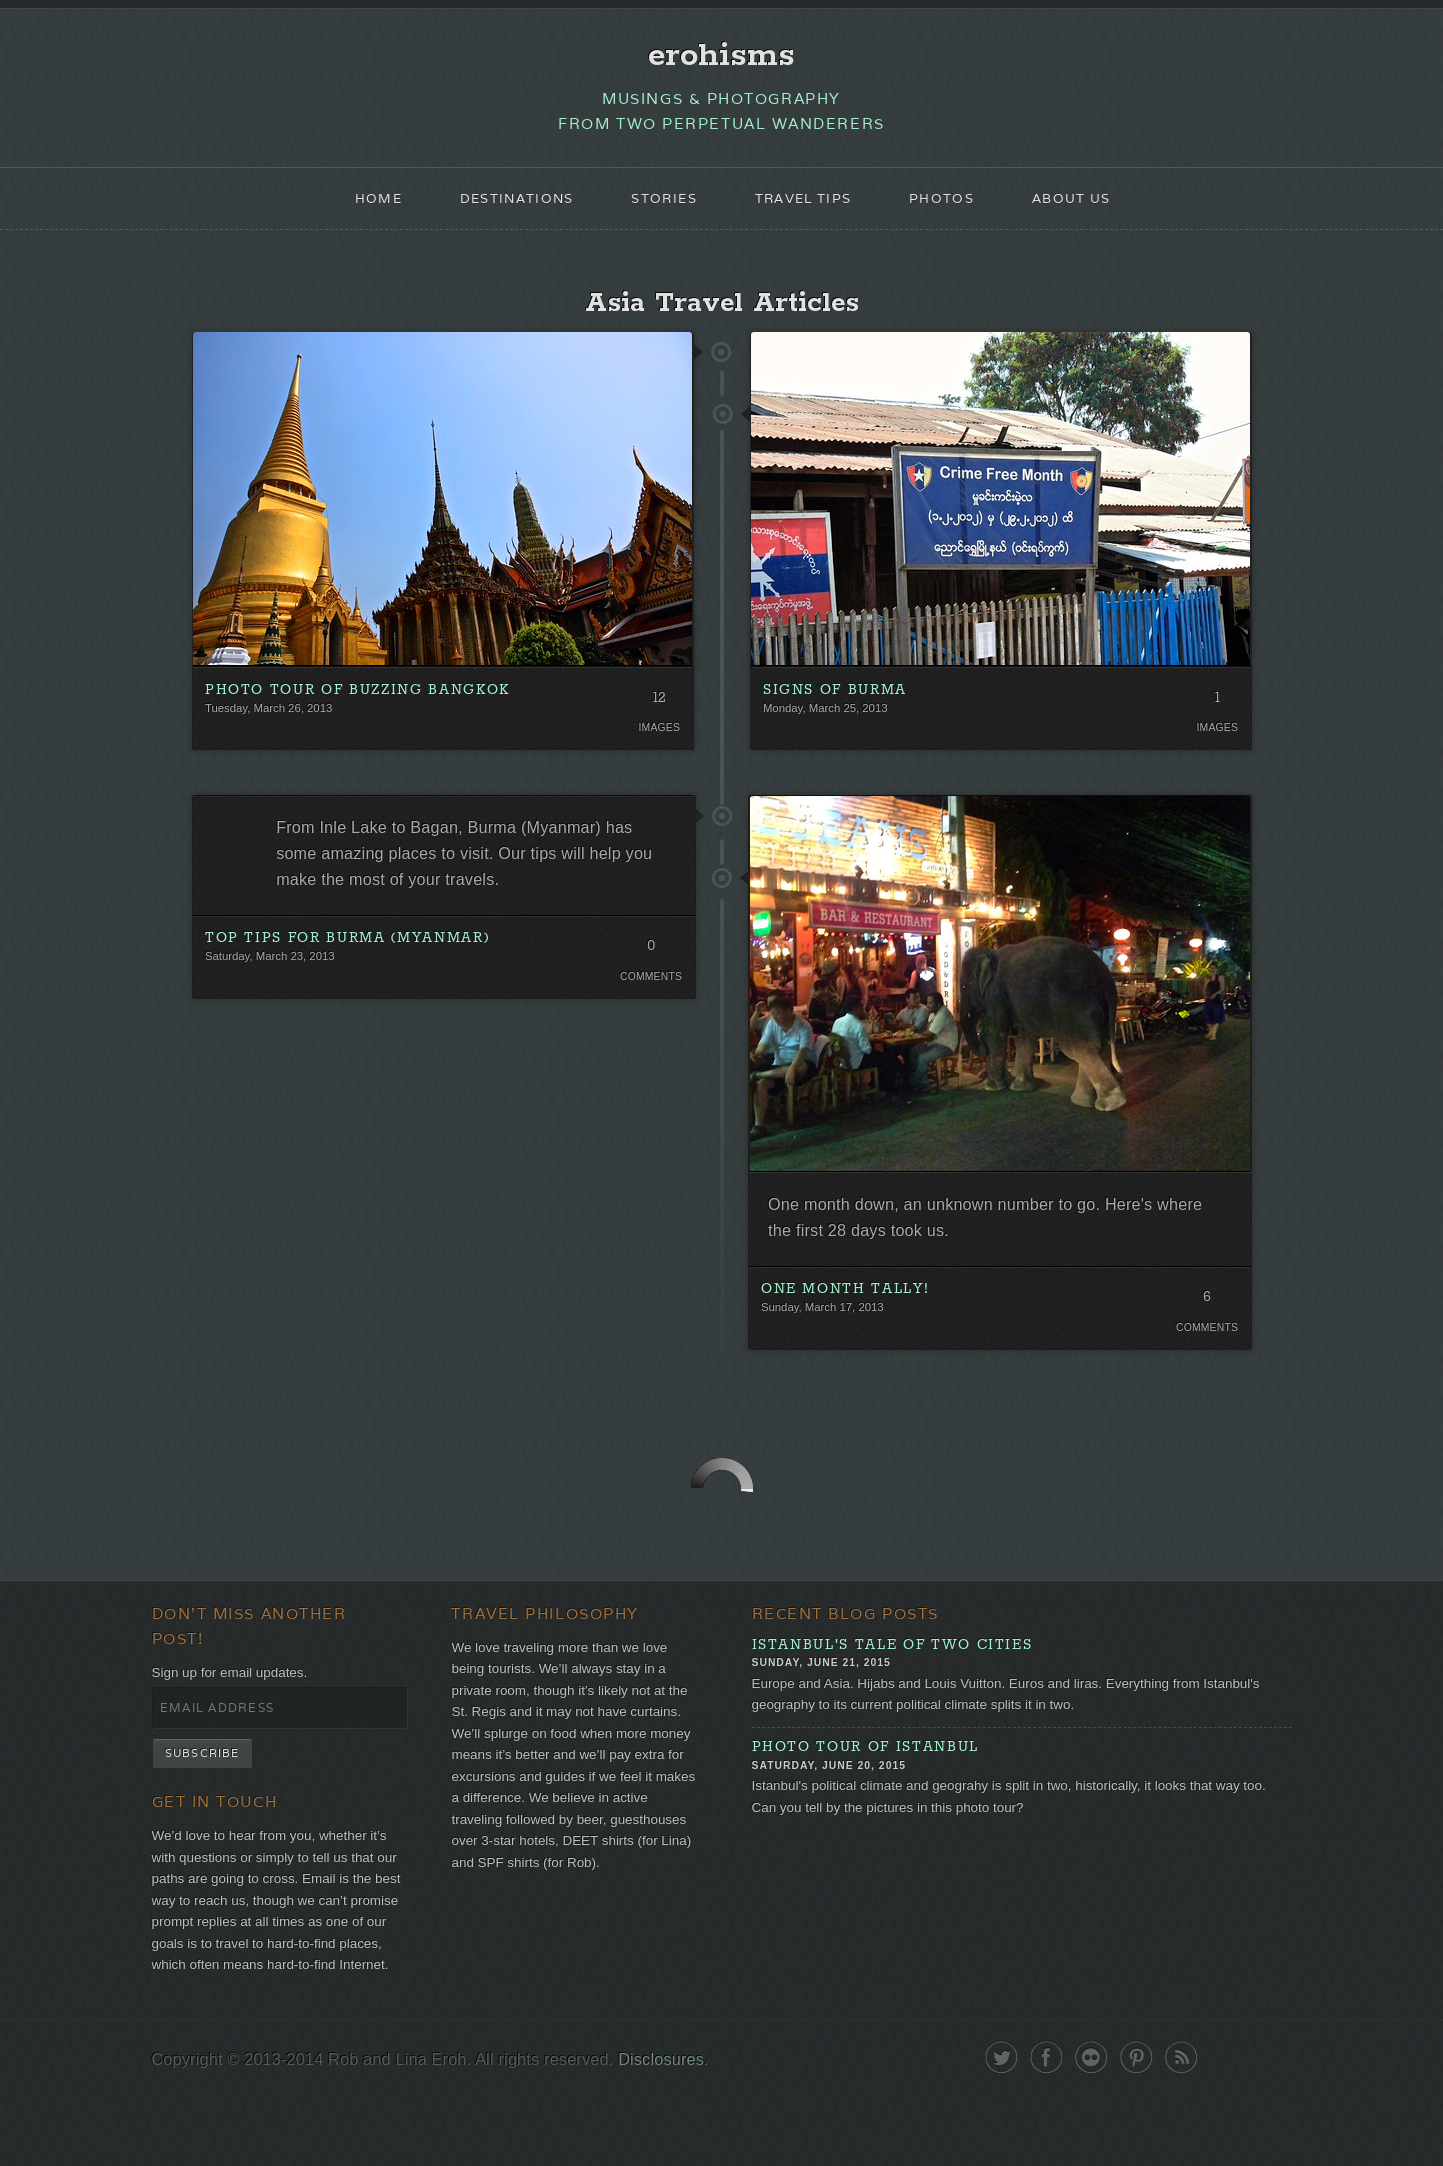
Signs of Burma (835, 703)
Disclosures (681, 2128)
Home (359, 206)
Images (657, 742)
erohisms (721, 57)
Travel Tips (807, 206)
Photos (953, 206)
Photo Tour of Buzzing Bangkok (358, 703)
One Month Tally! (846, 1311)
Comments (649, 1000)
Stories (660, 206)
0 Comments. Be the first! (649, 973)
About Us (1088, 206)
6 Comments (1205, 1323)
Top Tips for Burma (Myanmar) (348, 961)
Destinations (505, 206)
